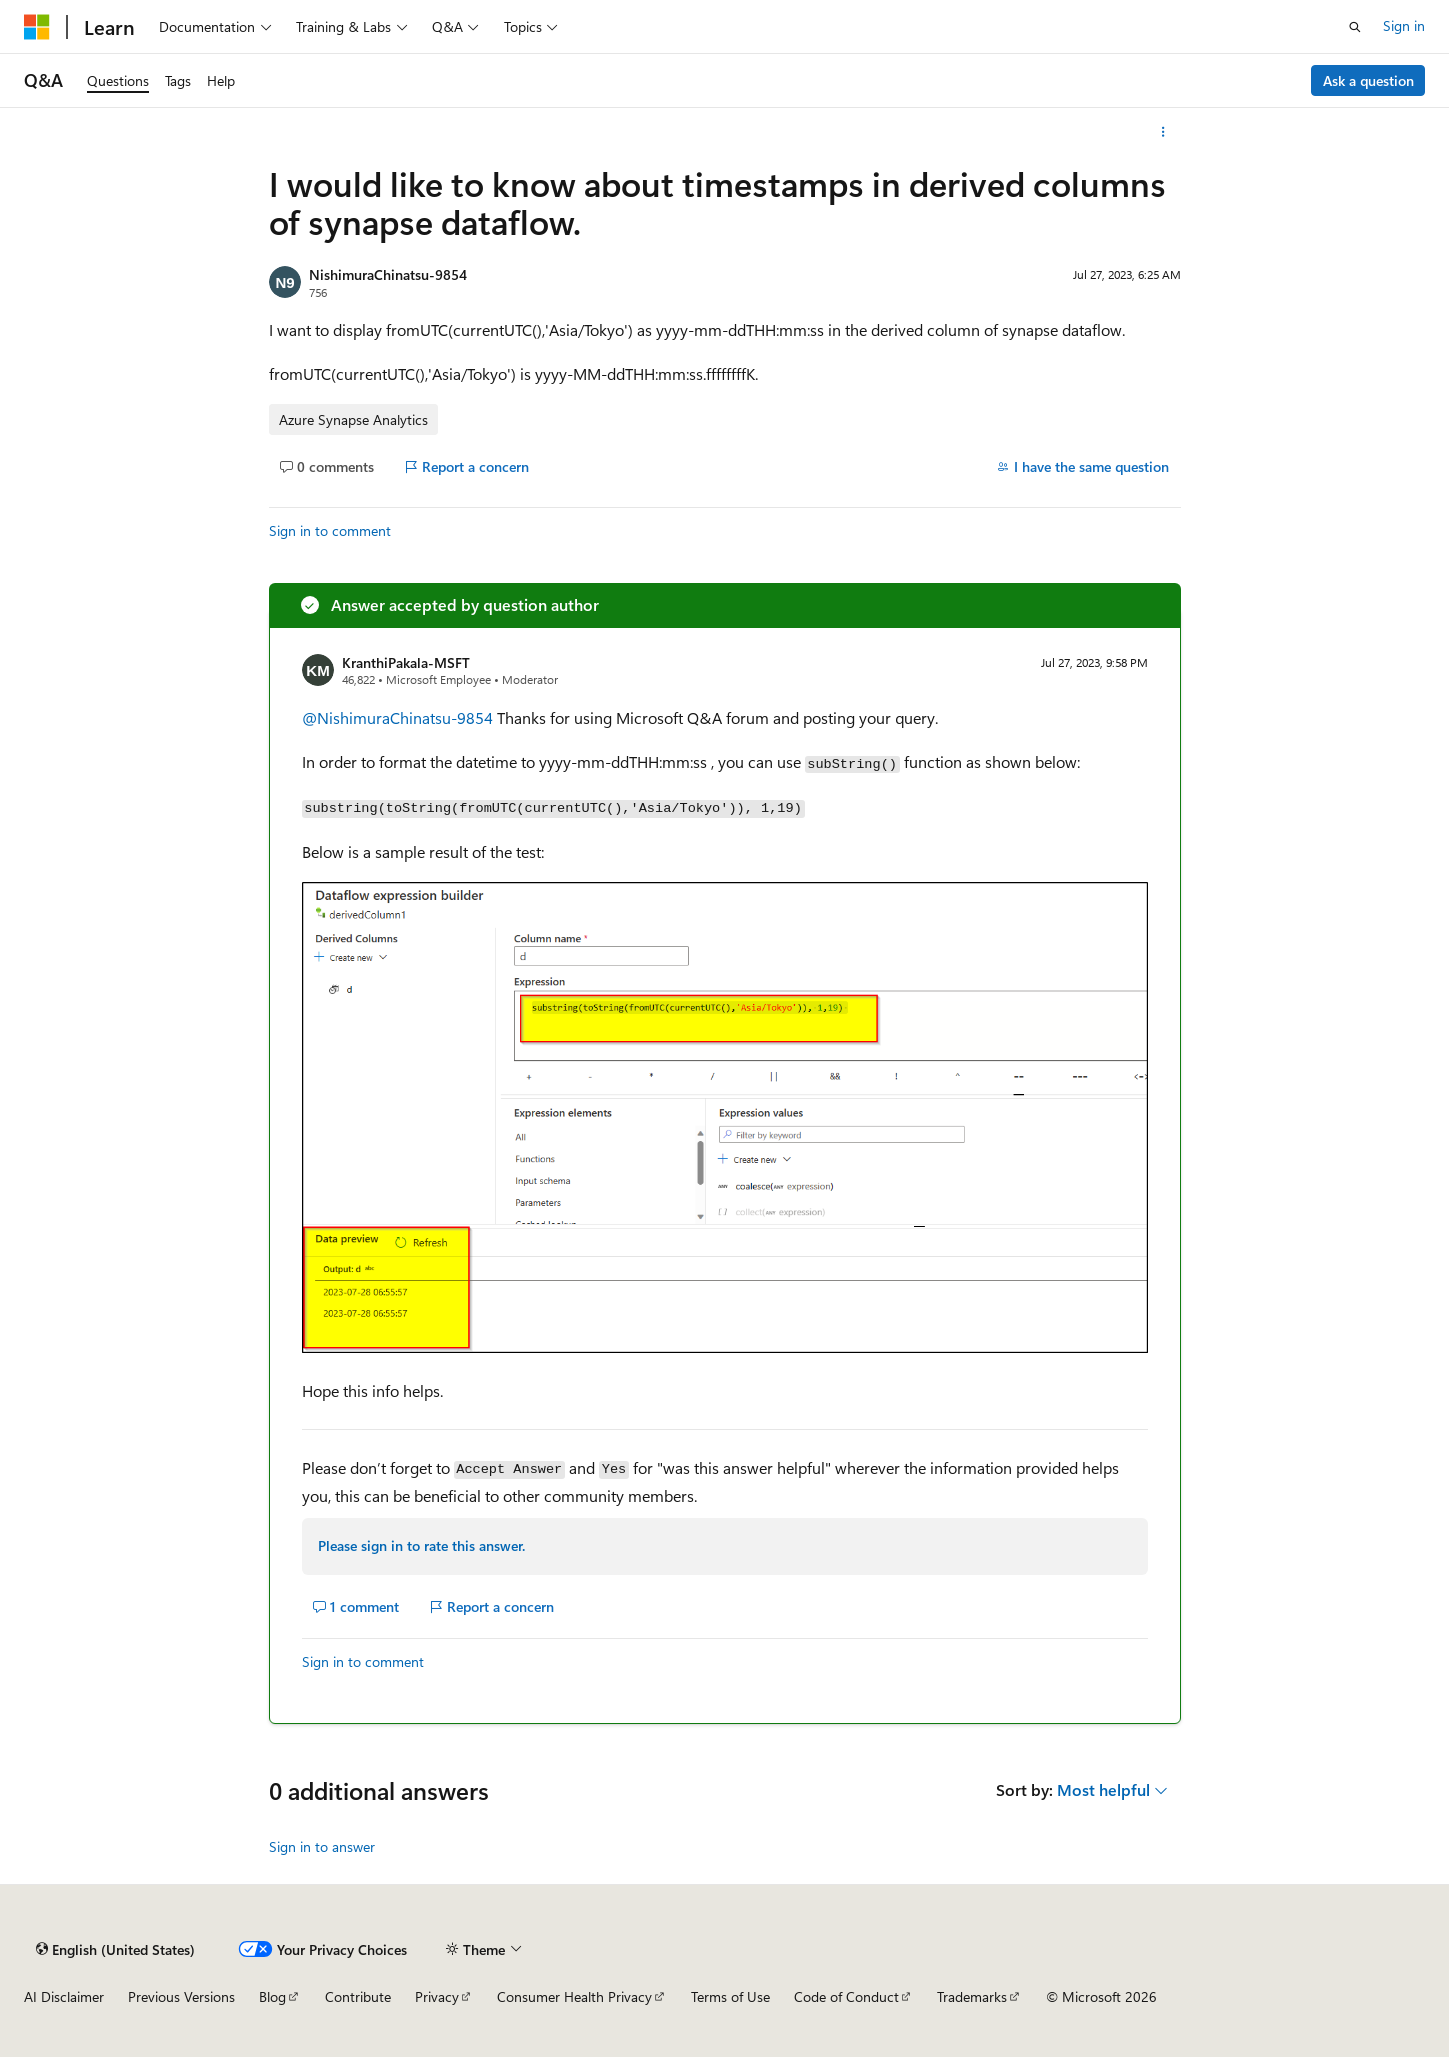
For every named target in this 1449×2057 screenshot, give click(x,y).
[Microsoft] (37, 27)
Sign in (1404, 25)
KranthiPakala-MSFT (406, 662)
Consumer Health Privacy (574, 1996)
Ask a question (1368, 80)
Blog (272, 1996)
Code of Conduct (846, 1996)
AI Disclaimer (64, 1996)
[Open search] (1355, 27)
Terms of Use (730, 1996)
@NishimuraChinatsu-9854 (399, 717)
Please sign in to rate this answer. (421, 1545)
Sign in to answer (322, 1846)
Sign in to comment (330, 530)
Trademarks (972, 1996)
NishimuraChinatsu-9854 (388, 274)
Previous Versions (181, 1996)
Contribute (358, 1996)
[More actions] (1162, 132)
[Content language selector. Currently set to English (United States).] (115, 1949)
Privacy (437, 1996)
